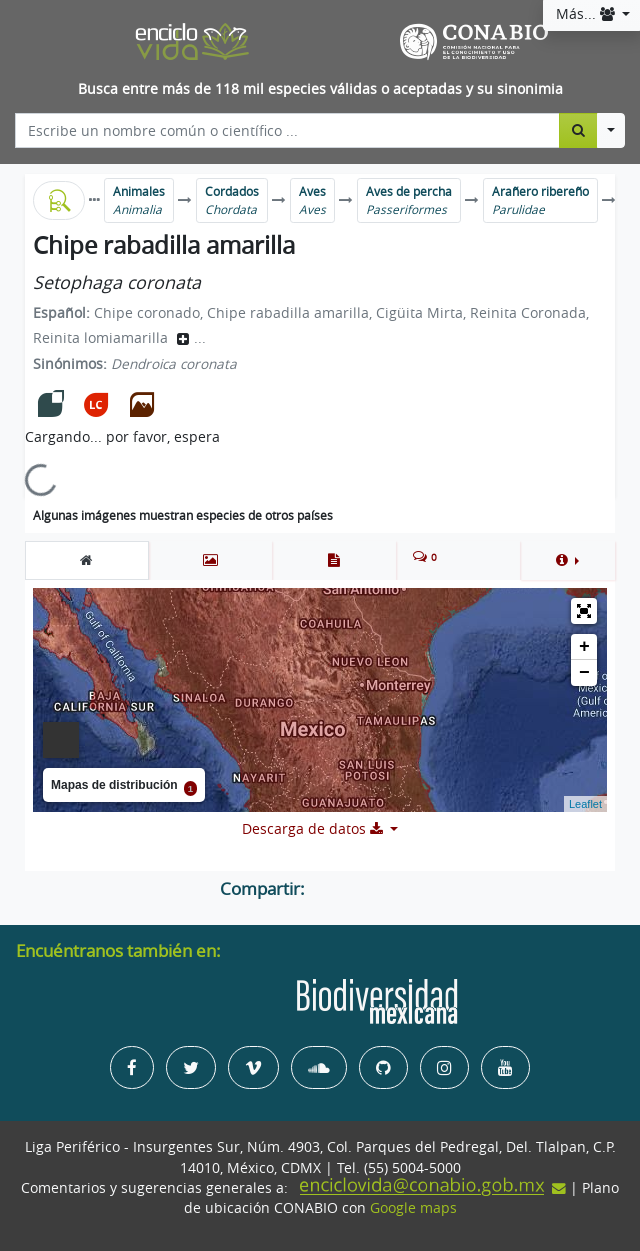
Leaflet (585, 804)
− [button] (584, 673)
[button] (567, 560)
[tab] (87, 560)
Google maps (413, 1208)
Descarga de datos (314, 829)
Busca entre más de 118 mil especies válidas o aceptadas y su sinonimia (320, 89)
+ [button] (584, 647)
